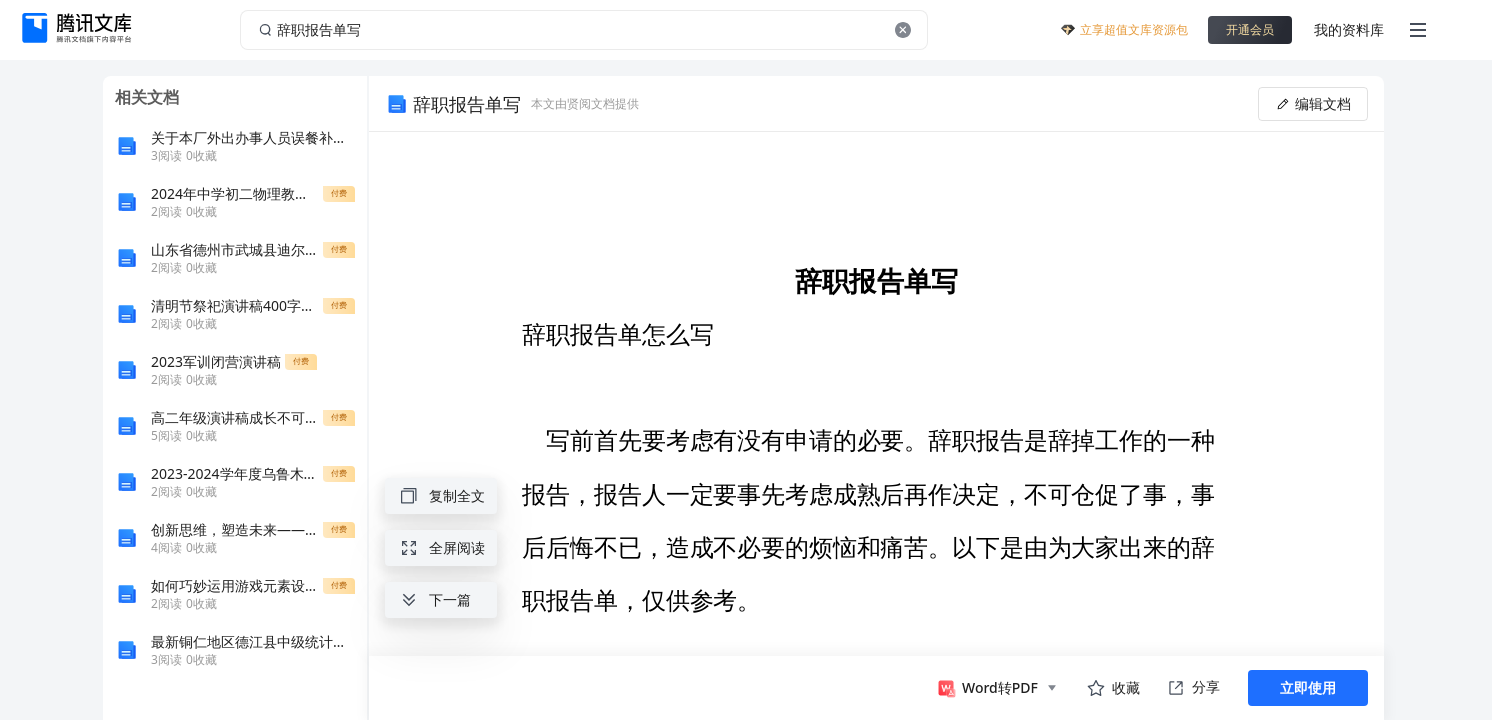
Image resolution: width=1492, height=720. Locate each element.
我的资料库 (1349, 29)
